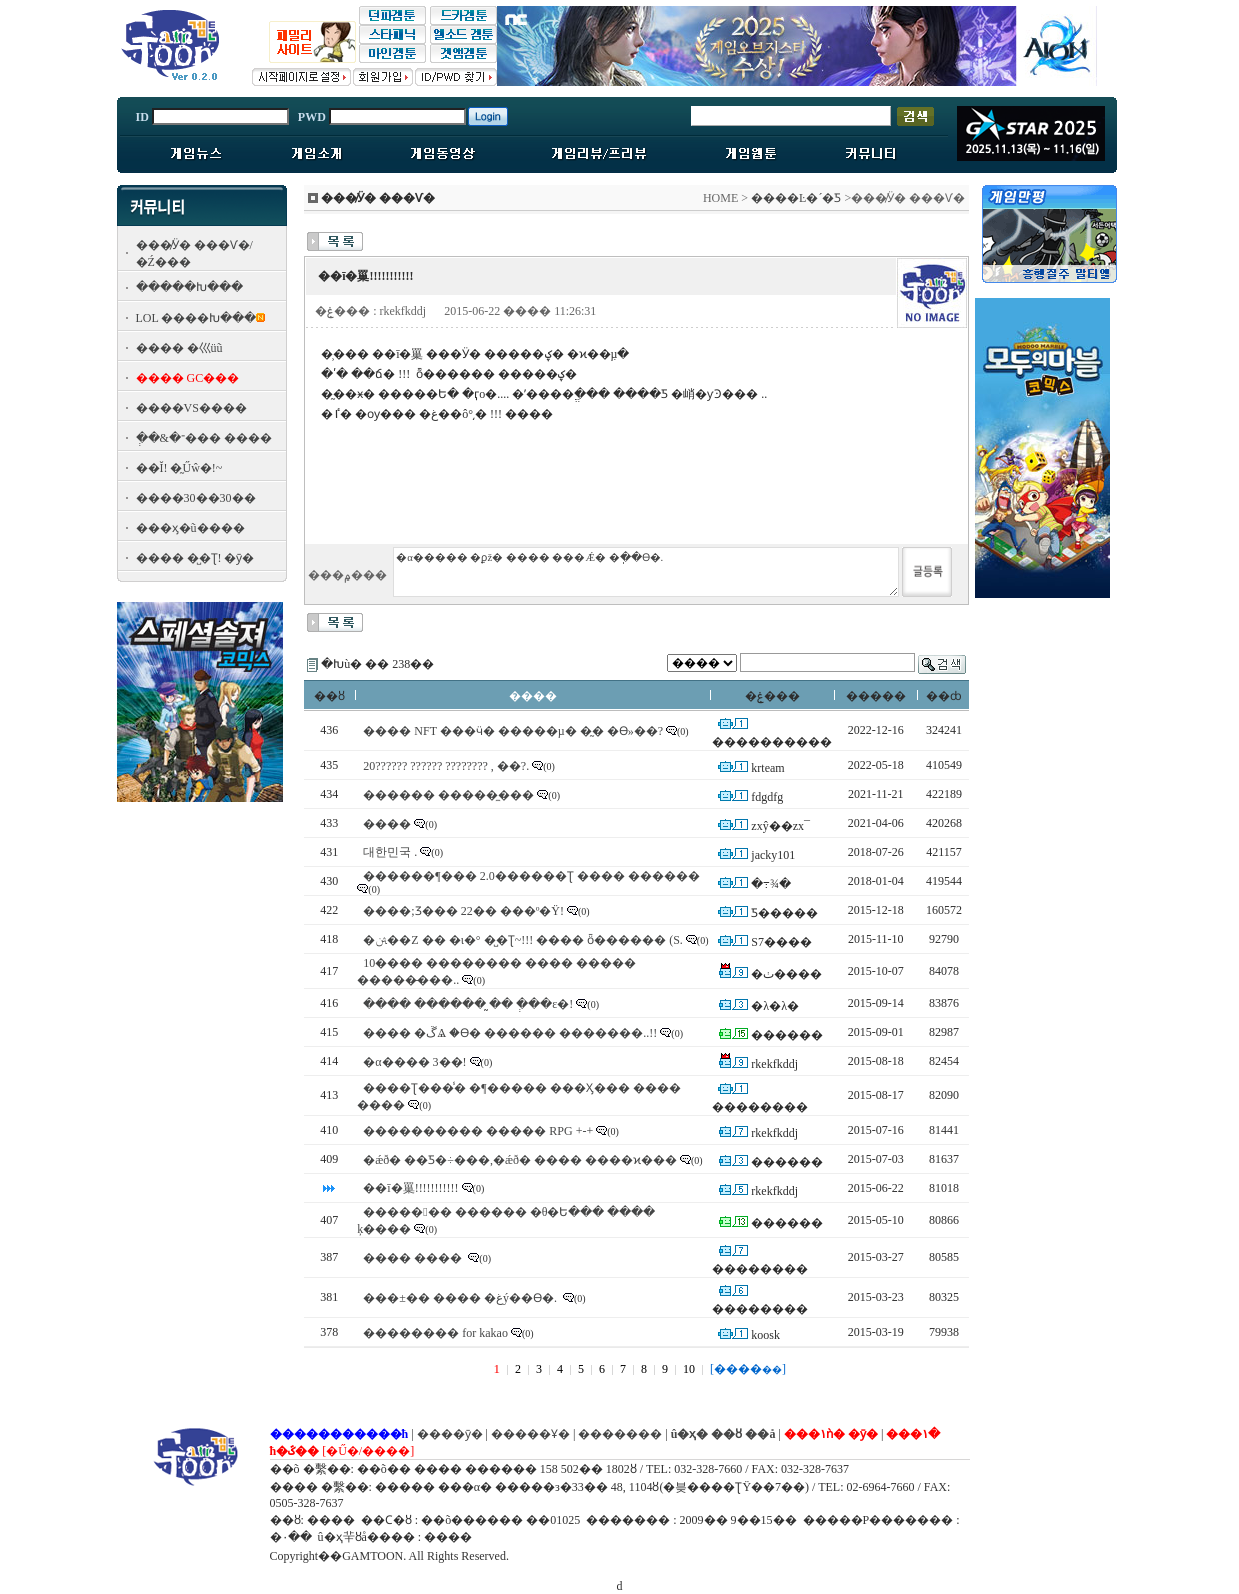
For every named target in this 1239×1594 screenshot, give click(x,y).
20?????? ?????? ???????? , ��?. (446, 766)
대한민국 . (390, 852)
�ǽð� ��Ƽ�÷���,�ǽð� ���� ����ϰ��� (520, 1160)
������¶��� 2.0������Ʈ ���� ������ (531, 876)
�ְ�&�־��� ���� (204, 438)
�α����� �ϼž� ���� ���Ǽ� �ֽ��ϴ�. (646, 572)
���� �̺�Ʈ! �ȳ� (195, 558)
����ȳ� (450, 1434)
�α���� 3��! (414, 1062)
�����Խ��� (189, 287)
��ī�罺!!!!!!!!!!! (410, 1188)
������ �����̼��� (448, 795)
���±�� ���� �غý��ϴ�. (461, 1298)
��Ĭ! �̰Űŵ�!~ (179, 468)
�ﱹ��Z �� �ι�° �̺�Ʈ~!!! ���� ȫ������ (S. (523, 940)
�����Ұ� (530, 1434)
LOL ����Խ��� (196, 318)
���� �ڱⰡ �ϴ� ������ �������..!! (510, 1033)
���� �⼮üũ (179, 348)
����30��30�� (196, 498)
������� (620, 1434)
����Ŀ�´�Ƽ (796, 198)
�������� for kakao (435, 1333)
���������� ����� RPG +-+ (478, 1131)
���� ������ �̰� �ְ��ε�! (468, 1004)
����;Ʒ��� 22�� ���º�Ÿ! (463, 911)
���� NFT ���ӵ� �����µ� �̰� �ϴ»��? (513, 731)
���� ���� (414, 1258)
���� (387, 824)
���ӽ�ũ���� (190, 528)
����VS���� (191, 408)
